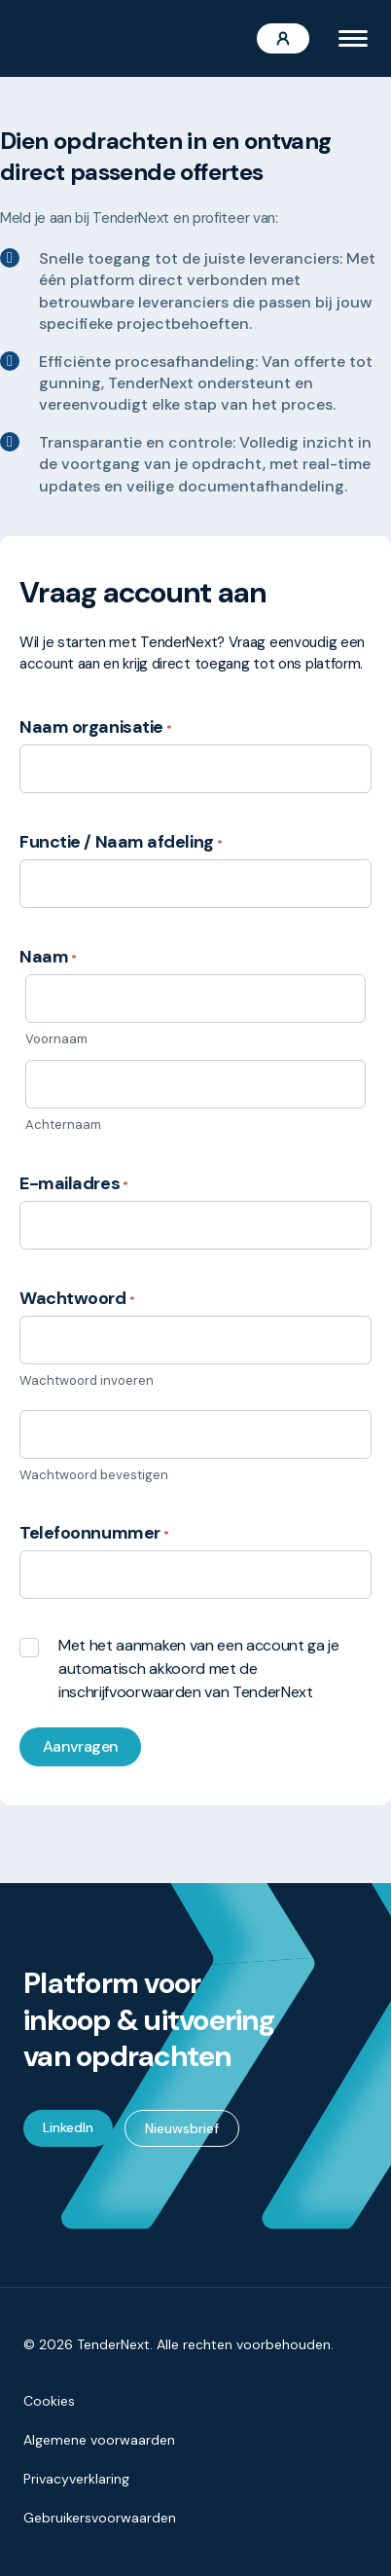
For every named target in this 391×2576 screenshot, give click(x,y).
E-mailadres (73, 1183)
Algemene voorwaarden (99, 2440)
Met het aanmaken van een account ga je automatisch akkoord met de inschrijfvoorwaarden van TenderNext (198, 1668)
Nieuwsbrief (182, 2128)
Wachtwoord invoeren (86, 1380)
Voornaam (56, 1039)
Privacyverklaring (76, 2478)
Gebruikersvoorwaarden (99, 2517)
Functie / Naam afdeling (121, 841)
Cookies (49, 2401)
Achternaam (63, 1124)
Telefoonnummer (94, 1532)
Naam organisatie (95, 727)
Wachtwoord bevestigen (93, 1475)
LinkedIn (68, 2127)
